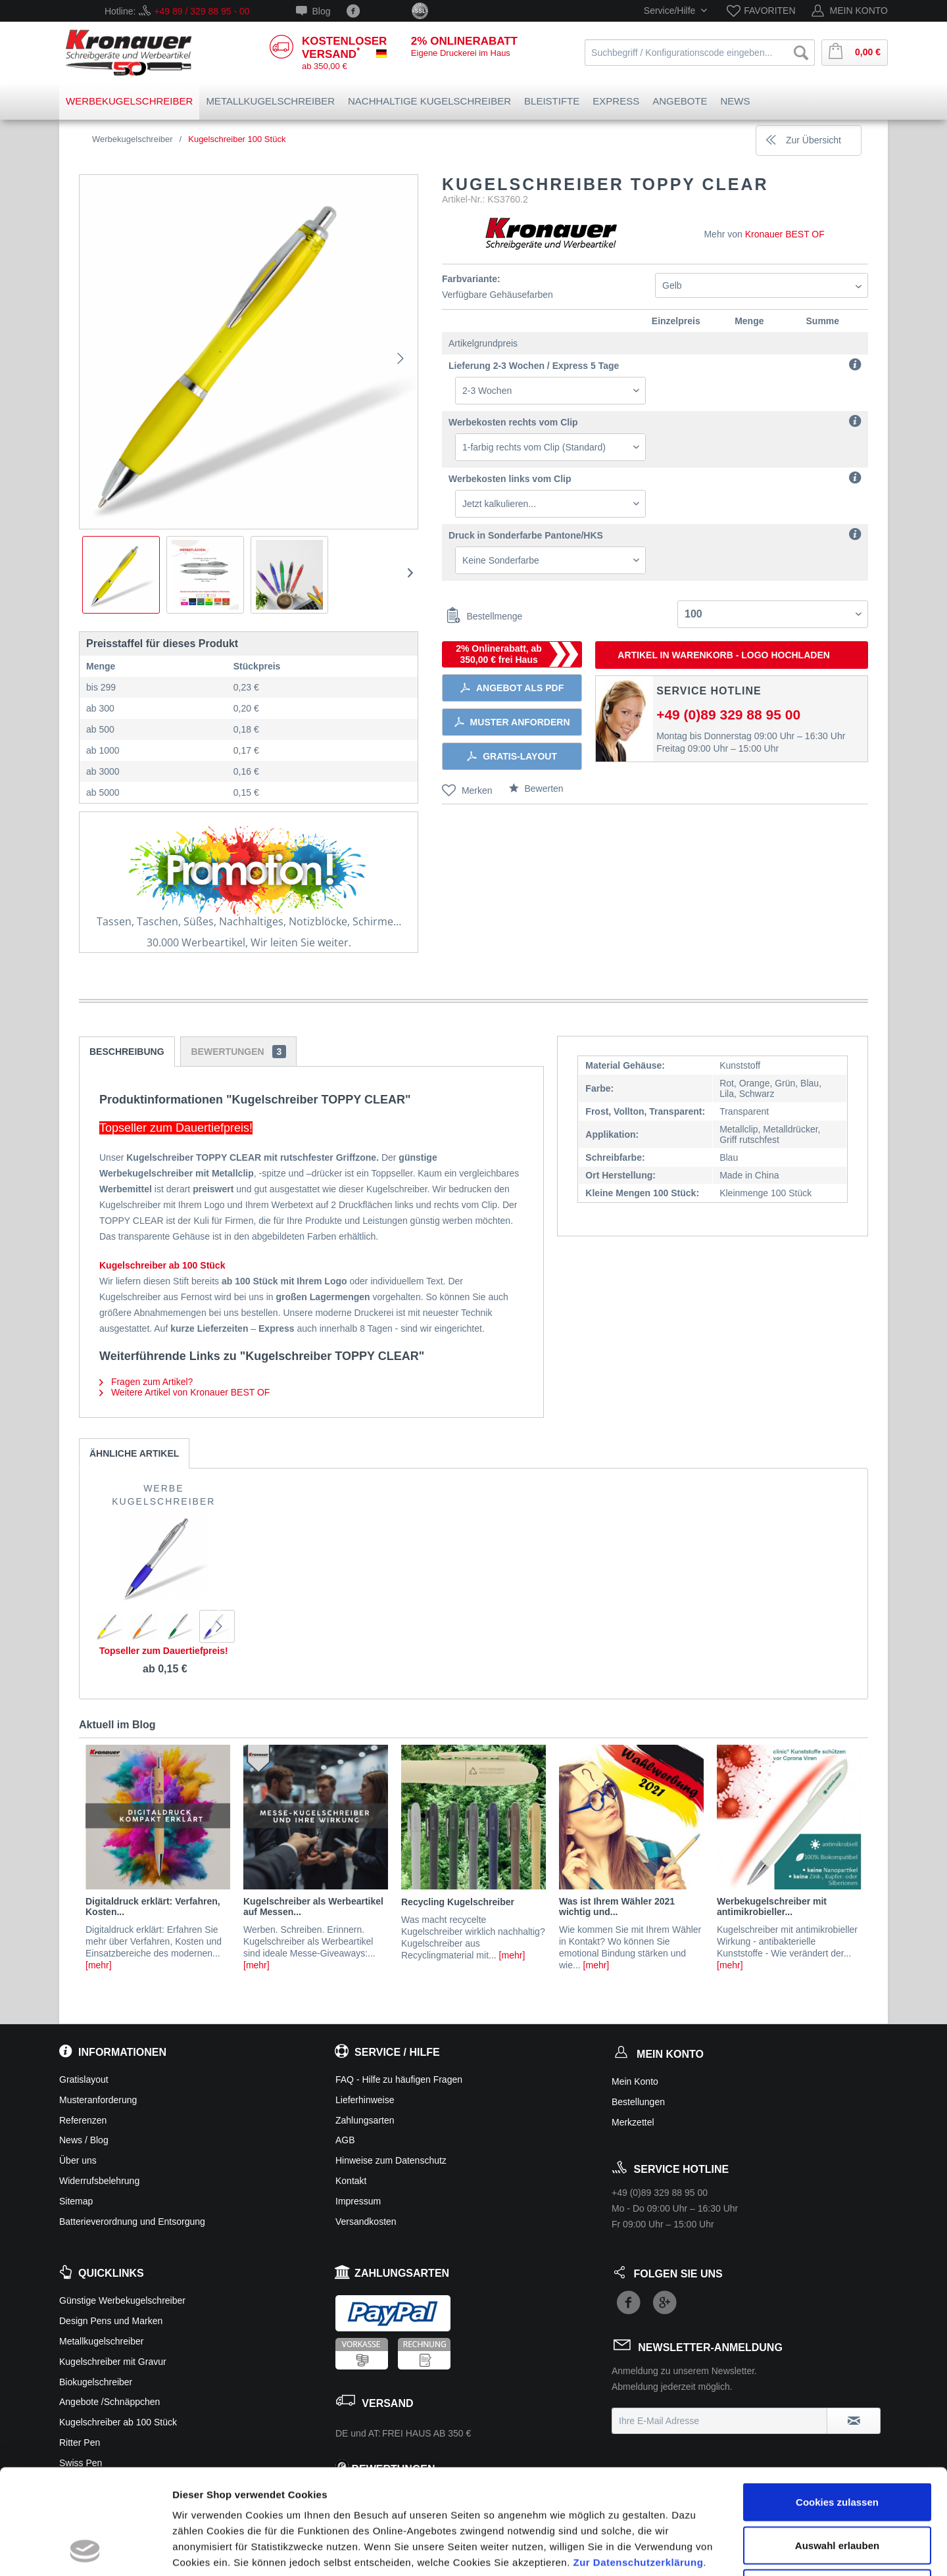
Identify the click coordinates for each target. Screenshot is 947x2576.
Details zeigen (699, 2550)
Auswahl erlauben (837, 2446)
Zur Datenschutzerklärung (638, 2463)
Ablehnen (837, 2489)
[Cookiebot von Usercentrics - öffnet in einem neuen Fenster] (85, 2550)
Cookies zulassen (837, 2403)
